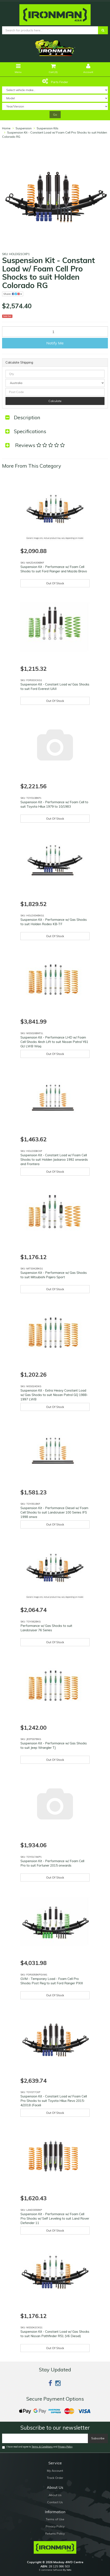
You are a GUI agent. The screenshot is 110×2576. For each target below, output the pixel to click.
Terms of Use (55, 2519)
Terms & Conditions (42, 2446)
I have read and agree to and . (37, 2447)
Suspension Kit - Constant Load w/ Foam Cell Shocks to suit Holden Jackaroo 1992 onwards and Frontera (54, 1159)
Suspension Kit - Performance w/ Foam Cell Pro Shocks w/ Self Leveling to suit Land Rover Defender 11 (54, 2218)
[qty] (55, 374)
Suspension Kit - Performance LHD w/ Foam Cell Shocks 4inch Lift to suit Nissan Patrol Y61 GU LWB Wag (54, 1041)
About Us (55, 2495)
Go (55, 114)
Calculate (55, 401)
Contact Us (55, 2502)
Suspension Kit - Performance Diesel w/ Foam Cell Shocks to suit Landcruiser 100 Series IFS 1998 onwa (54, 1512)
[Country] (55, 383)
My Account (55, 2471)
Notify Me (55, 343)
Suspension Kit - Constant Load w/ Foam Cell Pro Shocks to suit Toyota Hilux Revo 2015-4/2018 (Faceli (53, 2100)
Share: (12, 293)
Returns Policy (55, 2533)
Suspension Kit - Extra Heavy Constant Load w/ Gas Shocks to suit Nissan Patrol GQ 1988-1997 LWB (54, 1394)
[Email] (45, 2438)
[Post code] (55, 392)
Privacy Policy (65, 2446)
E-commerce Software (50, 2569)
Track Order (55, 2478)
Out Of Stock (55, 583)
